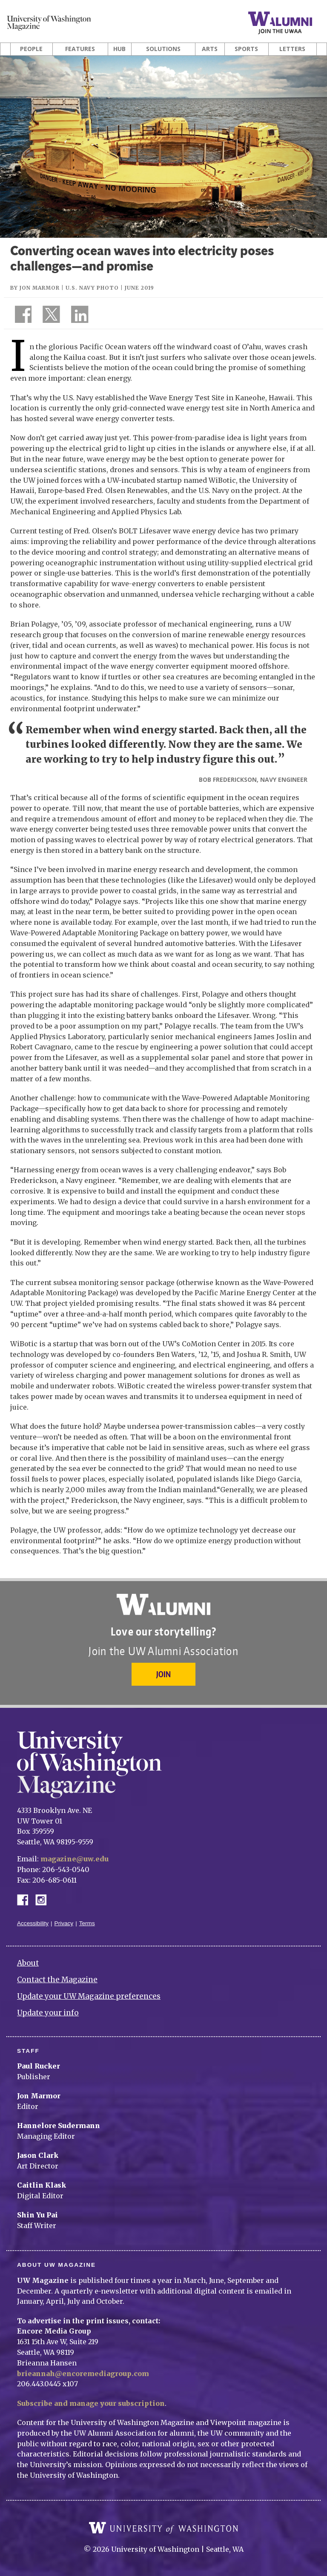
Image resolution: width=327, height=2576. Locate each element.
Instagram (44, 1899)
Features (80, 49)
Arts (210, 49)
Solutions (163, 49)
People (31, 49)
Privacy (64, 1923)
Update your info (48, 2012)
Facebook (26, 1899)
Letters (292, 49)
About (28, 1963)
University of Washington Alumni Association (163, 1604)
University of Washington (163, 2528)
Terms (87, 1923)
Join (163, 1674)
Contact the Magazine (57, 1979)
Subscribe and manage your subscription (91, 2403)
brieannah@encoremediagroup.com (83, 2373)
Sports (246, 49)
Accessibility (33, 1923)
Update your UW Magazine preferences (89, 1996)
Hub (119, 49)
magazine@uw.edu (74, 1859)
